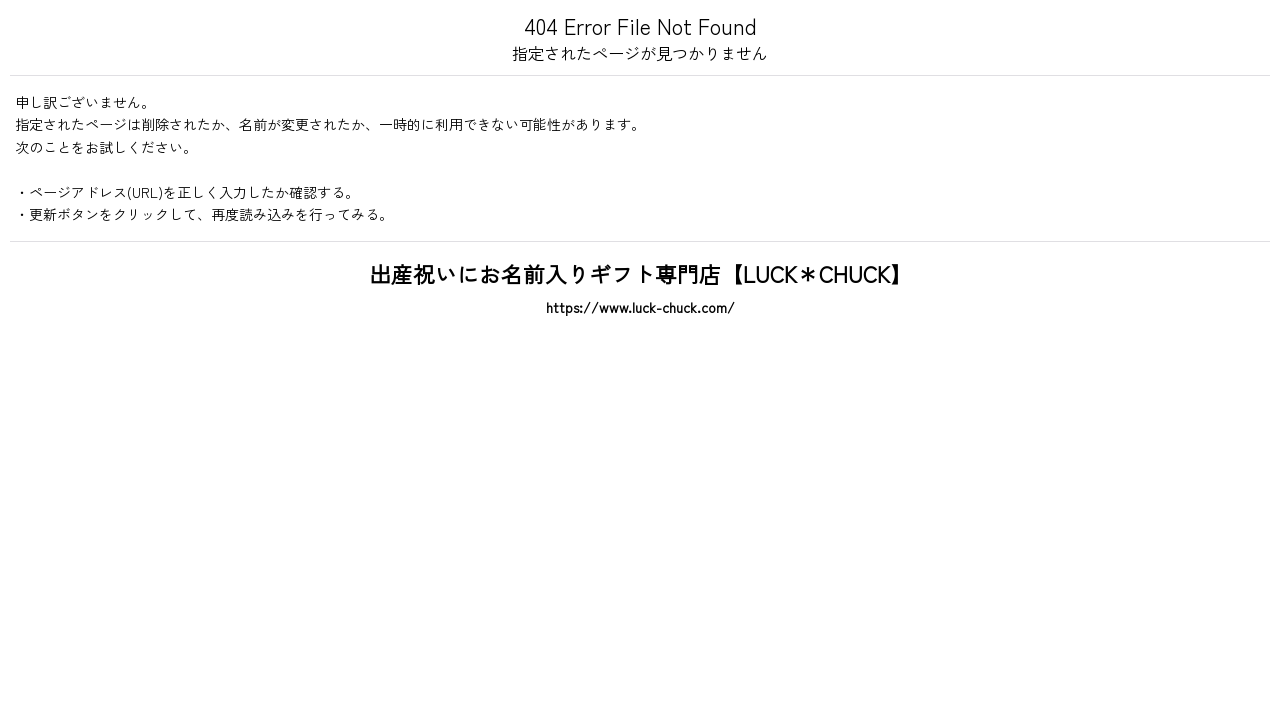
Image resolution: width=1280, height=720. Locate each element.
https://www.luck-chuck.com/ (640, 307)
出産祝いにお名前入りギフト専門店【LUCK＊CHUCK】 (640, 273)
